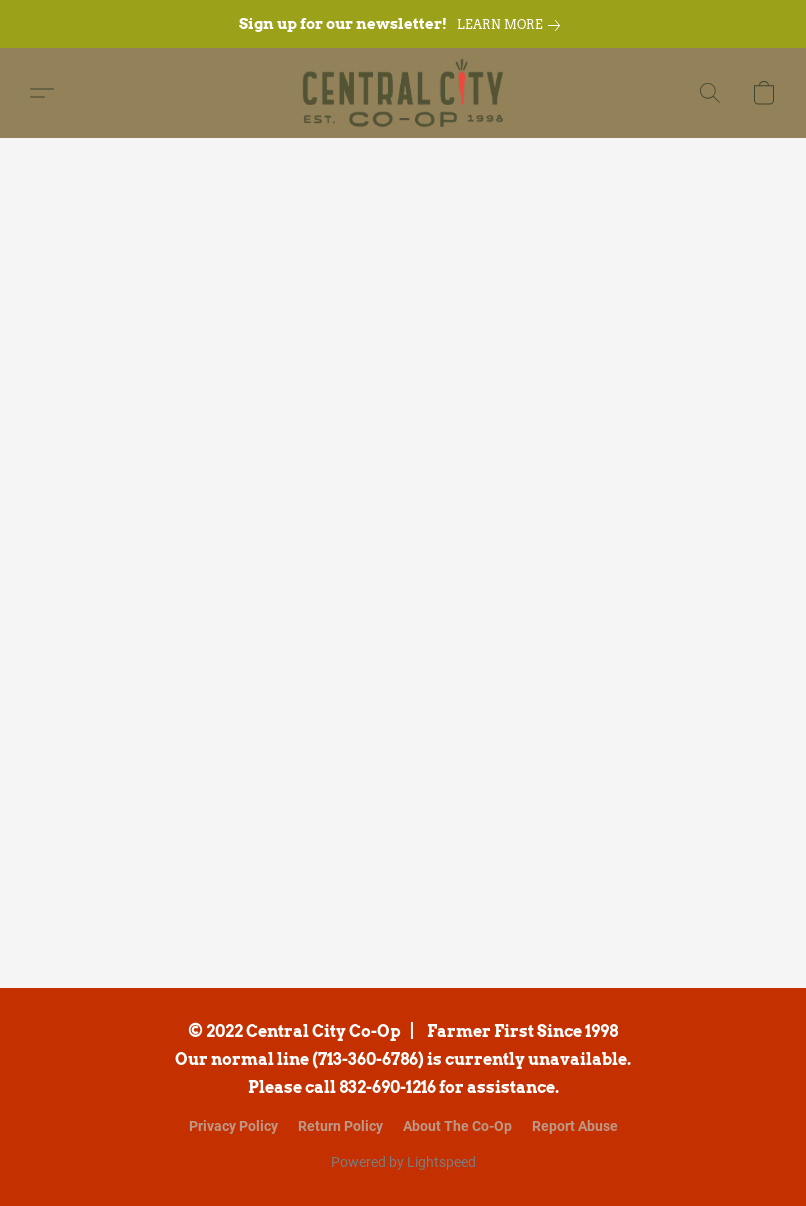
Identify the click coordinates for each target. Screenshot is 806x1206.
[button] (403, 93)
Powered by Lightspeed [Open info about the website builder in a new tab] (403, 1162)
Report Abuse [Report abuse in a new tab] (575, 1126)
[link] (512, 25)
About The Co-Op (457, 1126)
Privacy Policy (233, 1126)
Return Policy (340, 1126)
